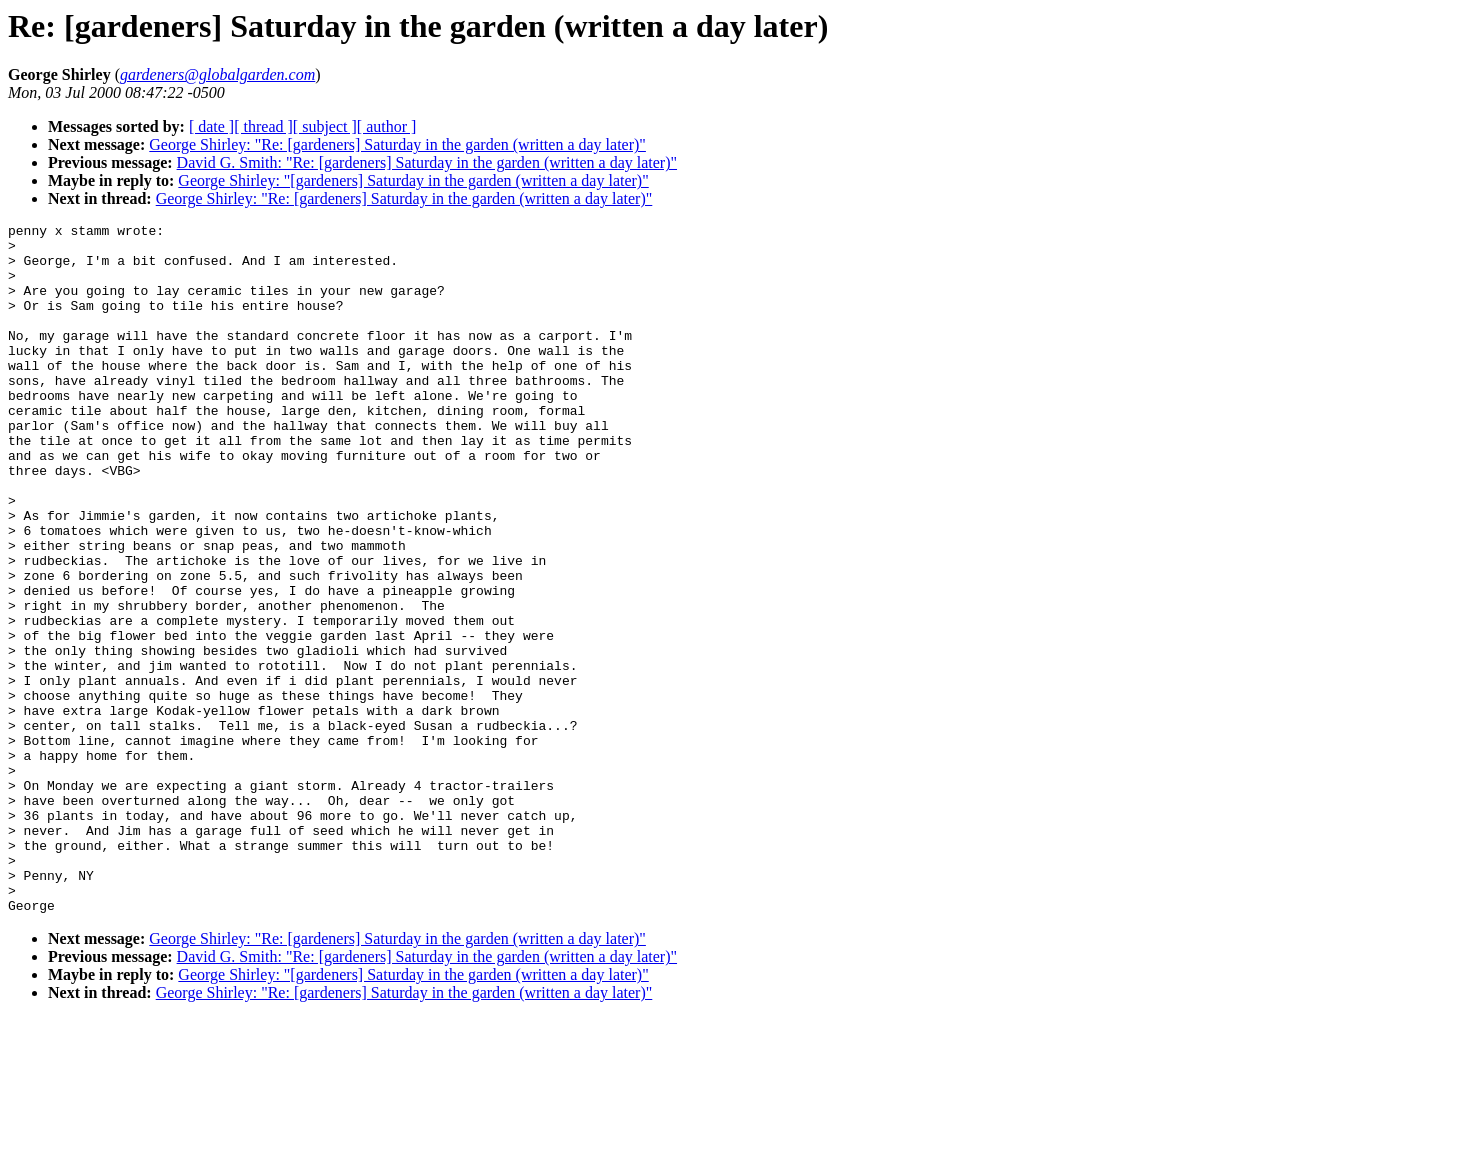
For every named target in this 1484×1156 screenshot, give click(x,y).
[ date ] (211, 126)
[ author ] (387, 126)
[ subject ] (325, 126)
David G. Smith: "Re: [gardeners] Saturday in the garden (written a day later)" (427, 162)
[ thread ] (263, 126)
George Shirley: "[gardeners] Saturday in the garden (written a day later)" (413, 180)
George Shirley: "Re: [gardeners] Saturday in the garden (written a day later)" (397, 144)
